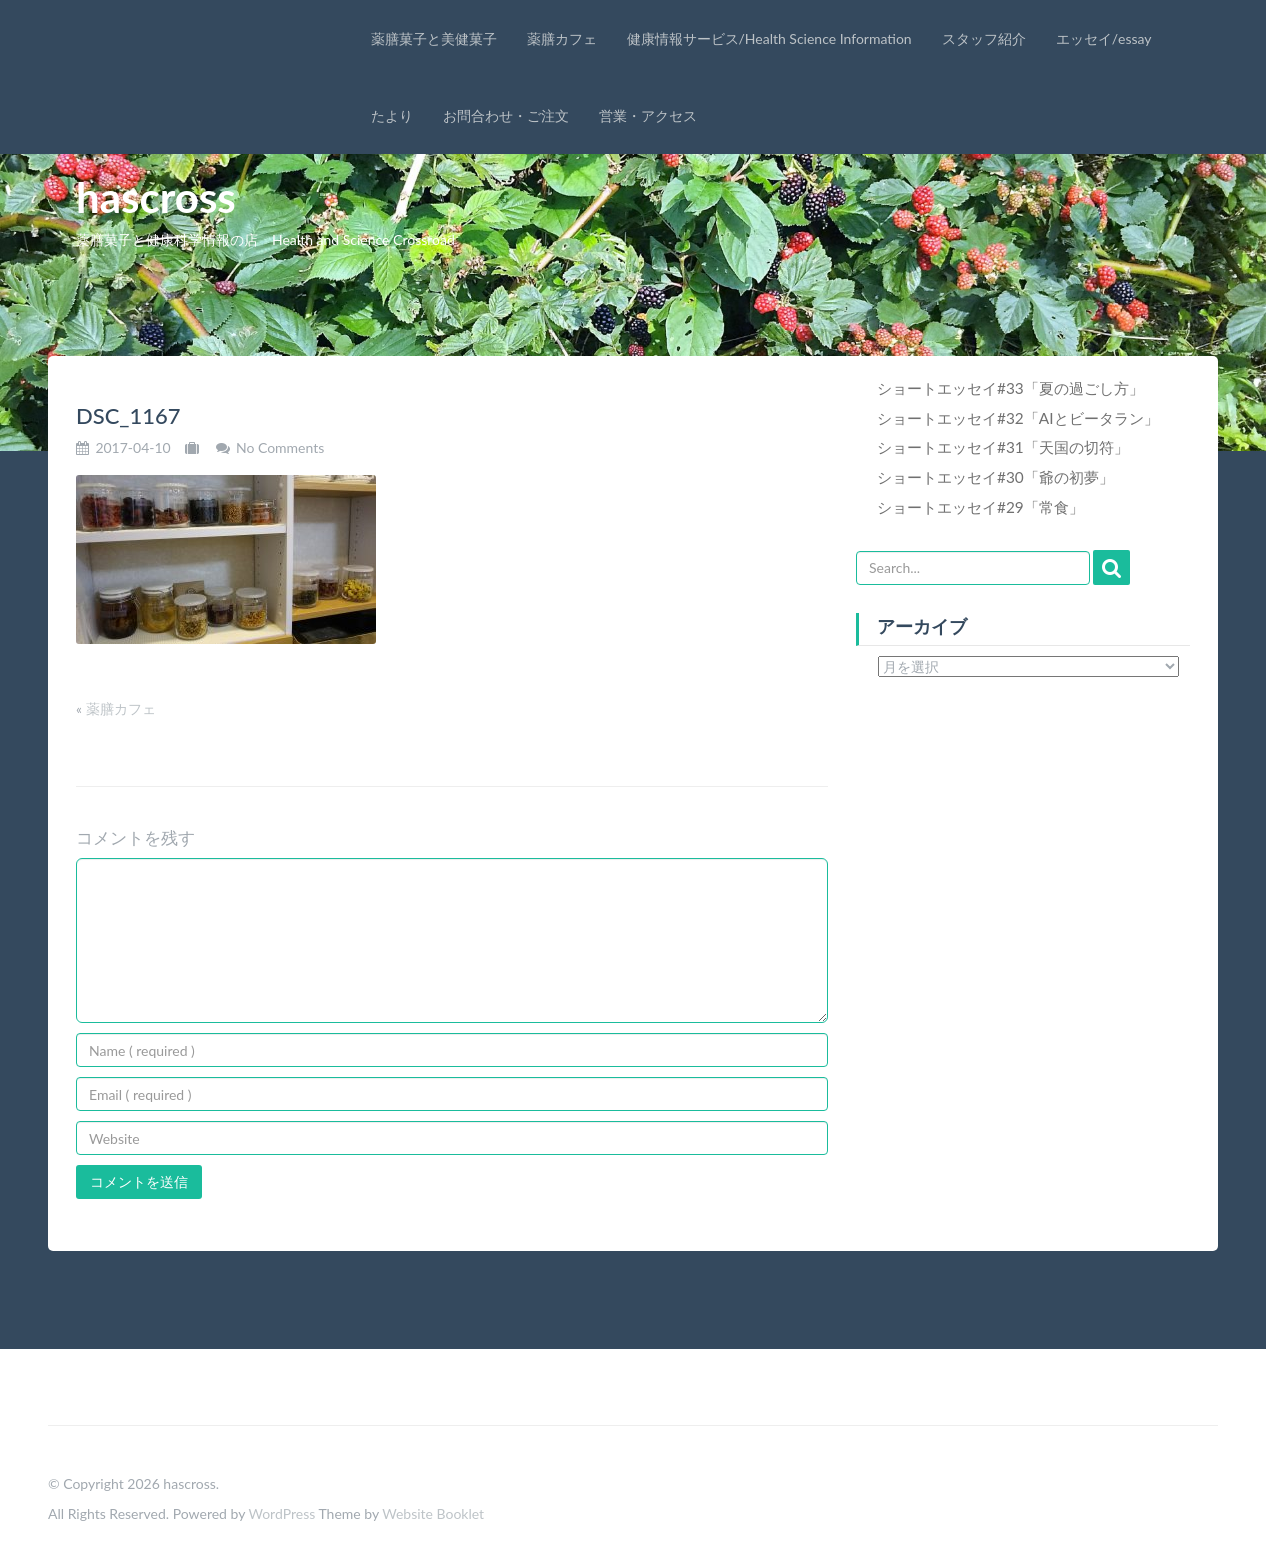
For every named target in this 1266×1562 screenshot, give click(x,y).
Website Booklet (433, 1513)
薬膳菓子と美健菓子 (434, 38)
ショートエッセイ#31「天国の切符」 (1003, 447)
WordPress (281, 1513)
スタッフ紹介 (984, 38)
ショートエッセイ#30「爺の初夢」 (995, 477)
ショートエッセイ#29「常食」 (980, 507)
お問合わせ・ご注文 (506, 115)
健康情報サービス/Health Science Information (769, 38)
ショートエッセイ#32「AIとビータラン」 (1018, 418)
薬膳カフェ (562, 38)
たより (392, 115)
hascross (156, 197)
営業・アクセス (648, 115)
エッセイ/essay (1104, 38)
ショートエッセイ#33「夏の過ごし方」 (1010, 388)
